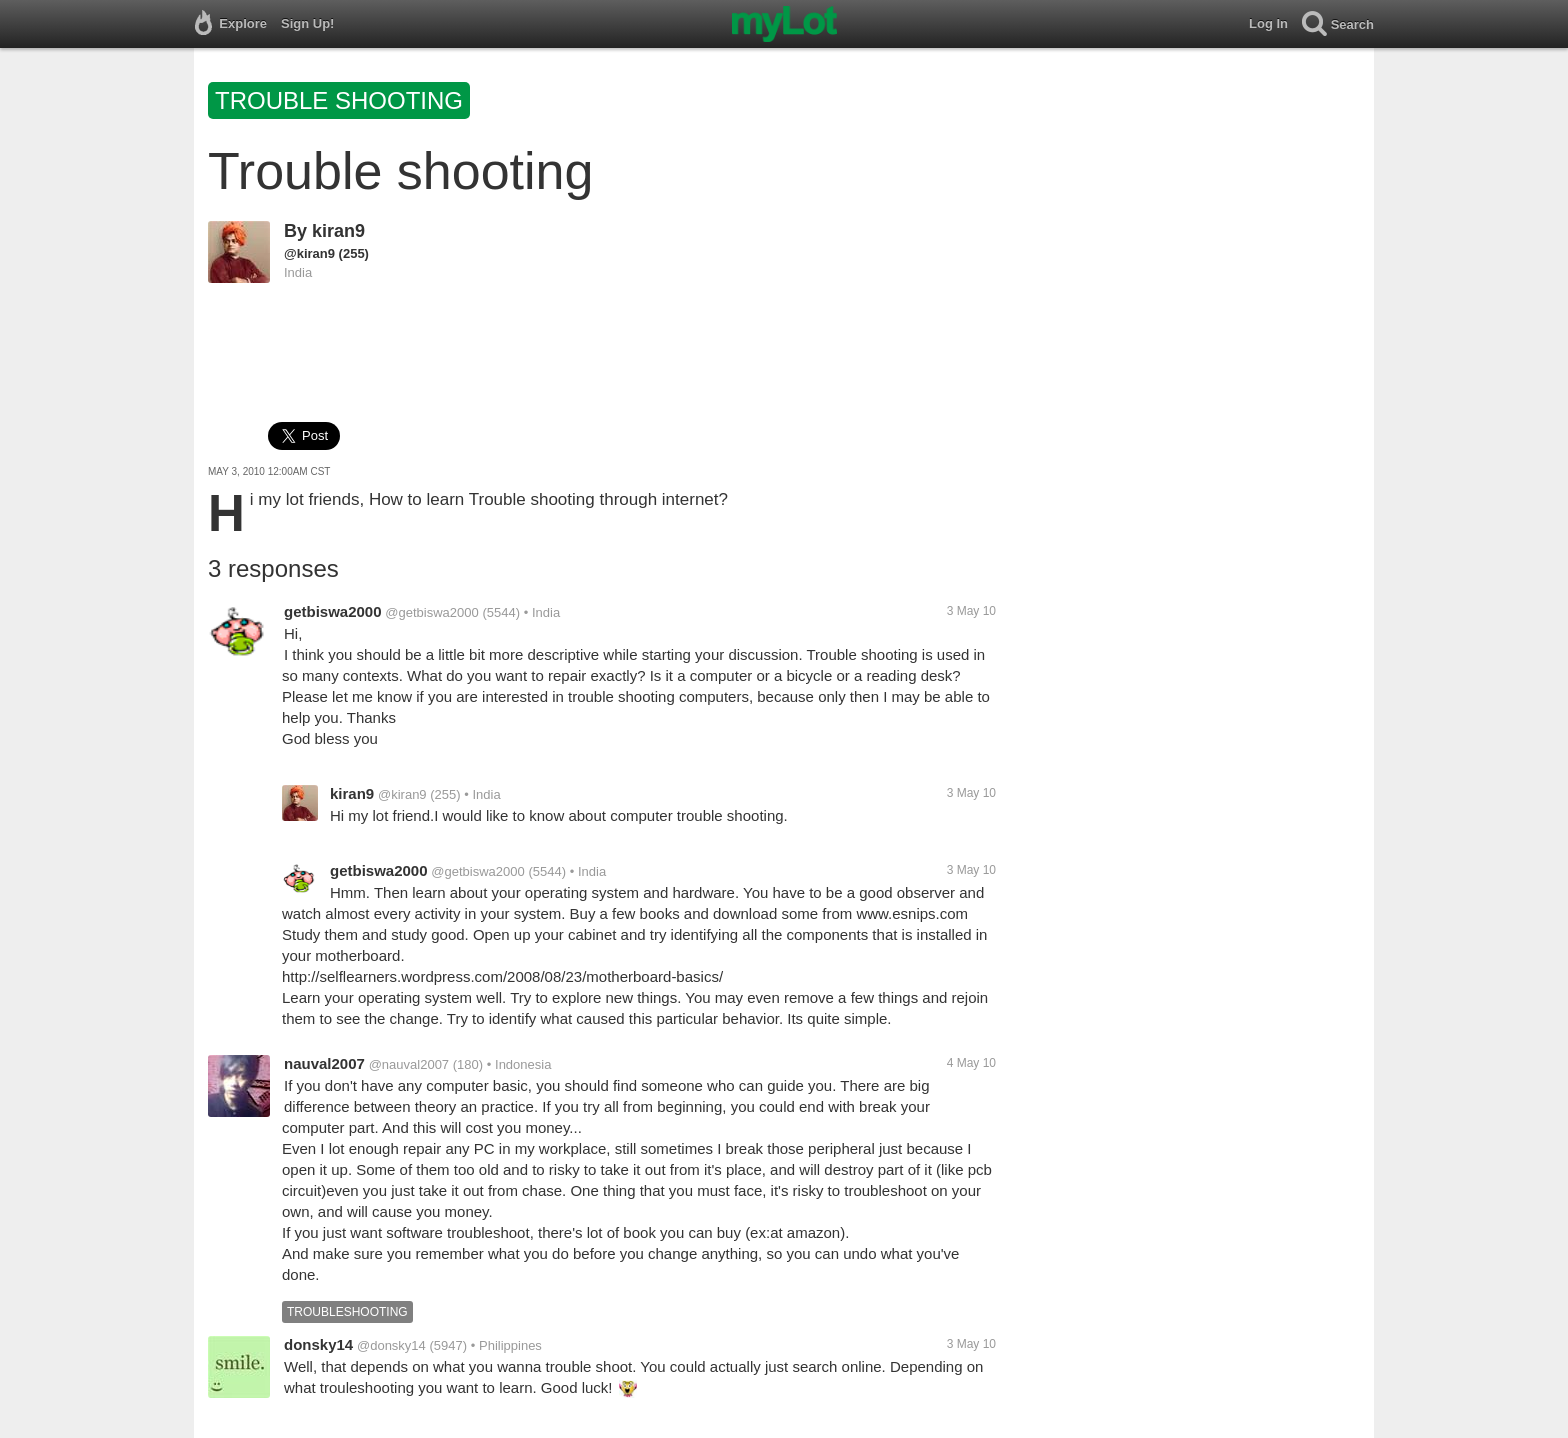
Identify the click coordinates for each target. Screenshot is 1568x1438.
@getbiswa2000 (431, 612)
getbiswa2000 (333, 611)
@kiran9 (309, 253)
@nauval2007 (409, 1064)
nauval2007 (324, 1063)
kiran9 (338, 231)
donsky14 (318, 1344)
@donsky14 (391, 1345)
